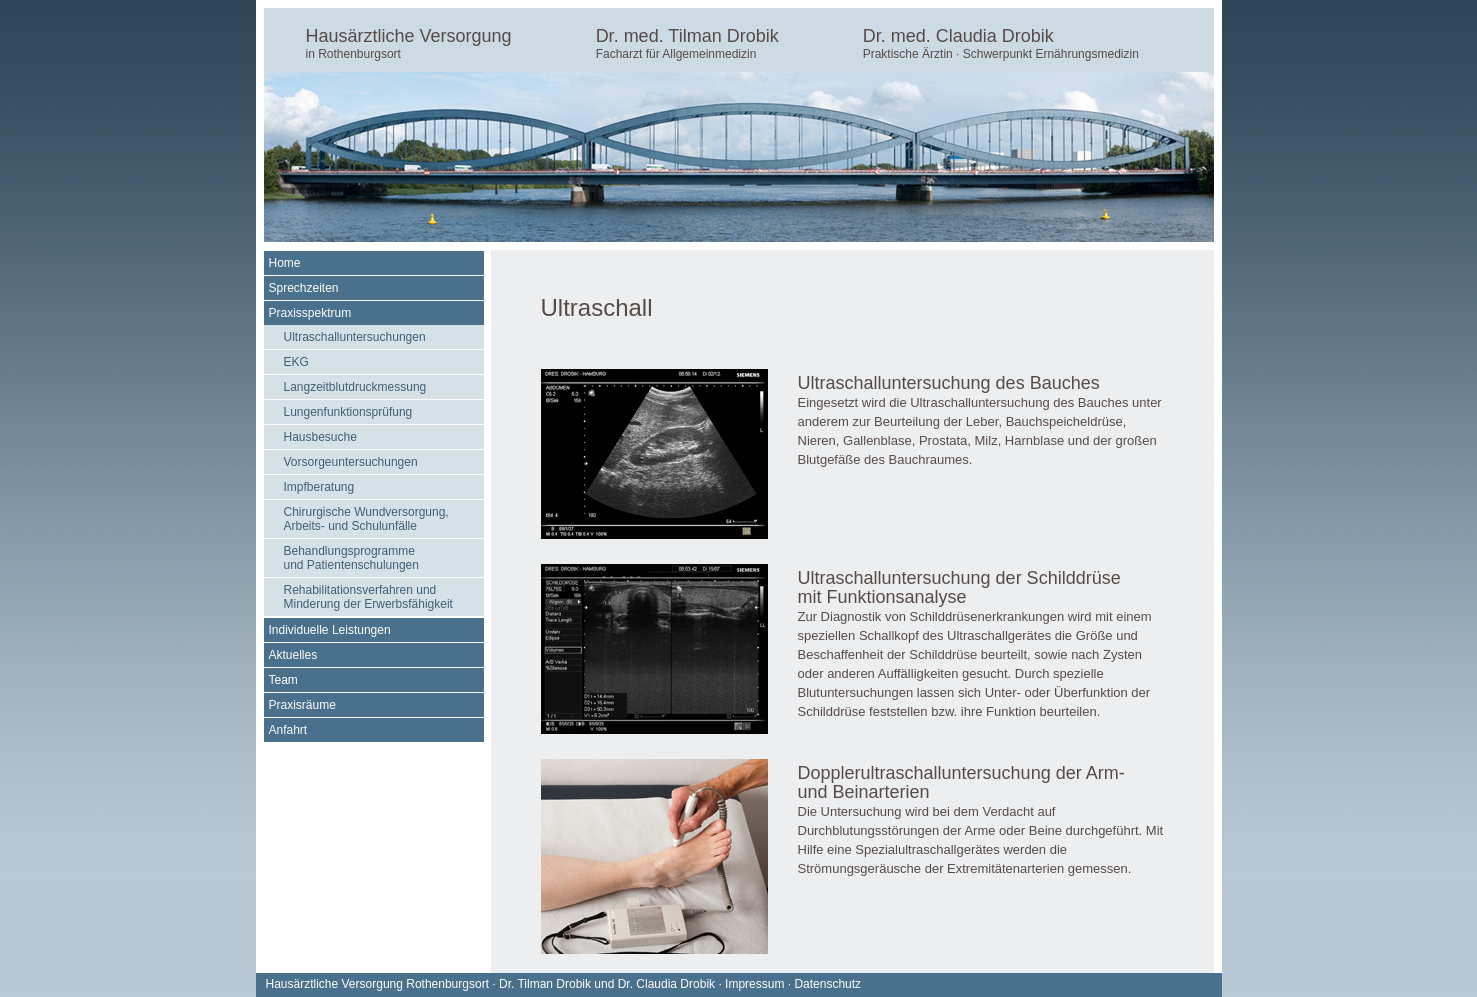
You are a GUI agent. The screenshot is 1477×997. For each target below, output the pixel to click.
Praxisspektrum (310, 313)
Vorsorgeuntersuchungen (351, 462)
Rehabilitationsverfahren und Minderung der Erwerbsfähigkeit (368, 597)
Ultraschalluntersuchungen (355, 337)
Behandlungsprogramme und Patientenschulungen (351, 558)
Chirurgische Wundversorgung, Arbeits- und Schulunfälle (366, 519)
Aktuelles (293, 655)
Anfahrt (288, 730)
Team (283, 680)
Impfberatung (319, 487)
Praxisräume (302, 705)
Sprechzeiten (304, 288)
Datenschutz (827, 984)
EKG (296, 362)
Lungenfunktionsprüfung (348, 412)
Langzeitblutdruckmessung (355, 387)
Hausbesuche (320, 437)
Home (285, 263)
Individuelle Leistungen (330, 630)
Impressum (754, 984)
